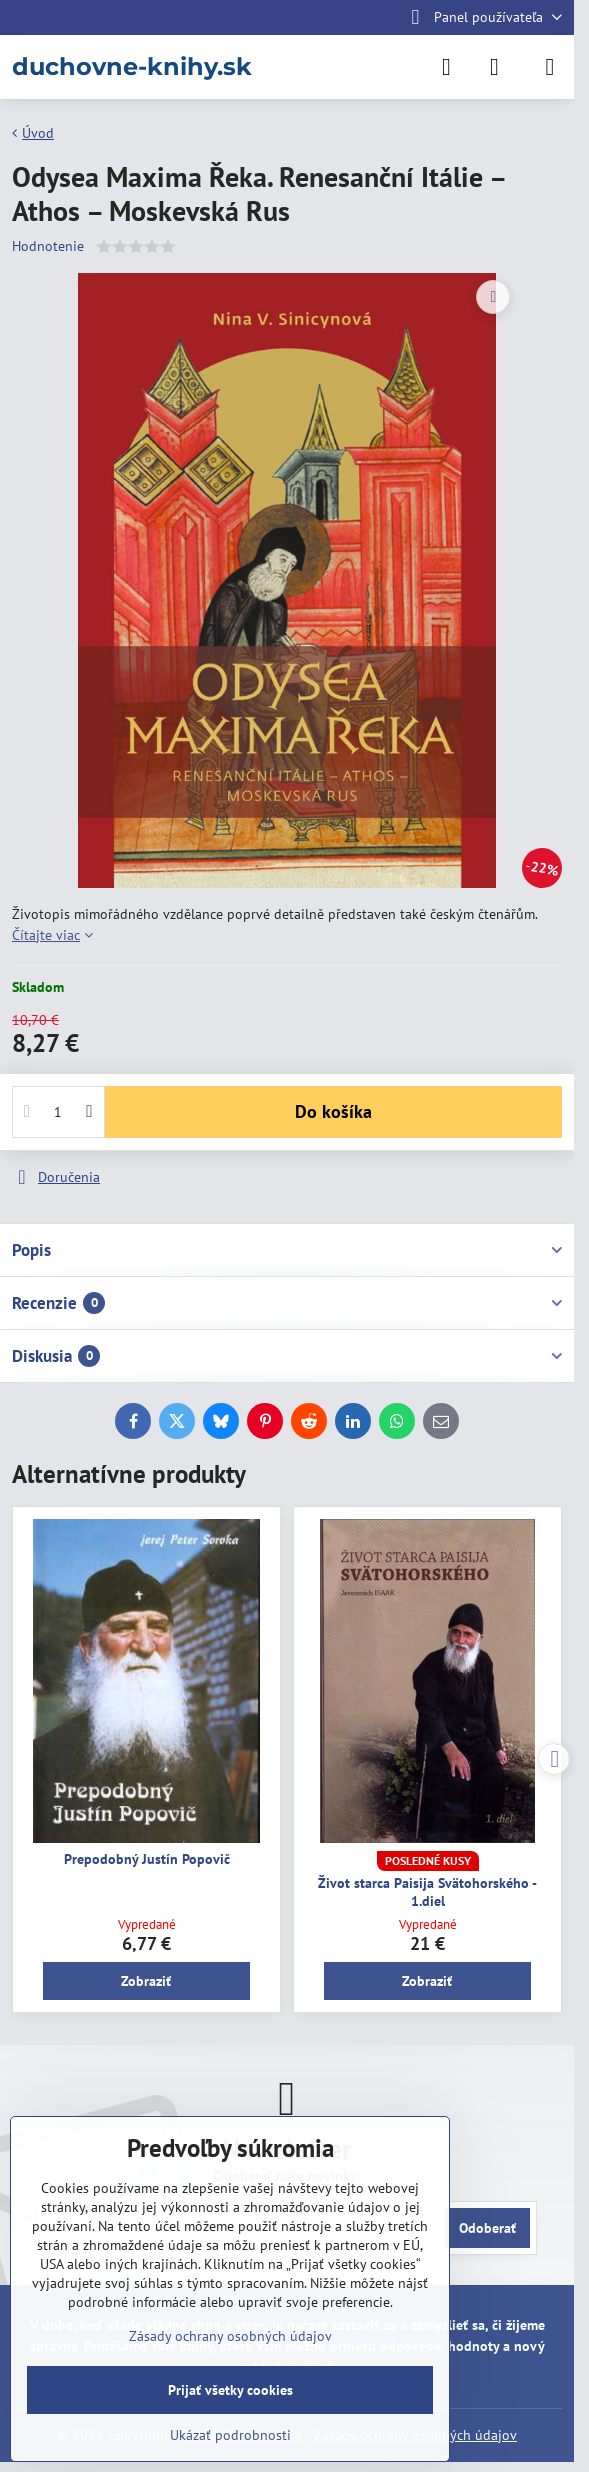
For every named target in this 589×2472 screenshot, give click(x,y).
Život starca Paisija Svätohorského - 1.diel (427, 1892)
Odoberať (487, 2228)
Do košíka (333, 1111)
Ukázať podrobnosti (230, 2435)
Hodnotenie (48, 246)
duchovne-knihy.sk (132, 67)
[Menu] (550, 67)
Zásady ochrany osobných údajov (230, 2336)
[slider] (136, 247)
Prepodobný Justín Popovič (147, 1859)
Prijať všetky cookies (230, 2390)
